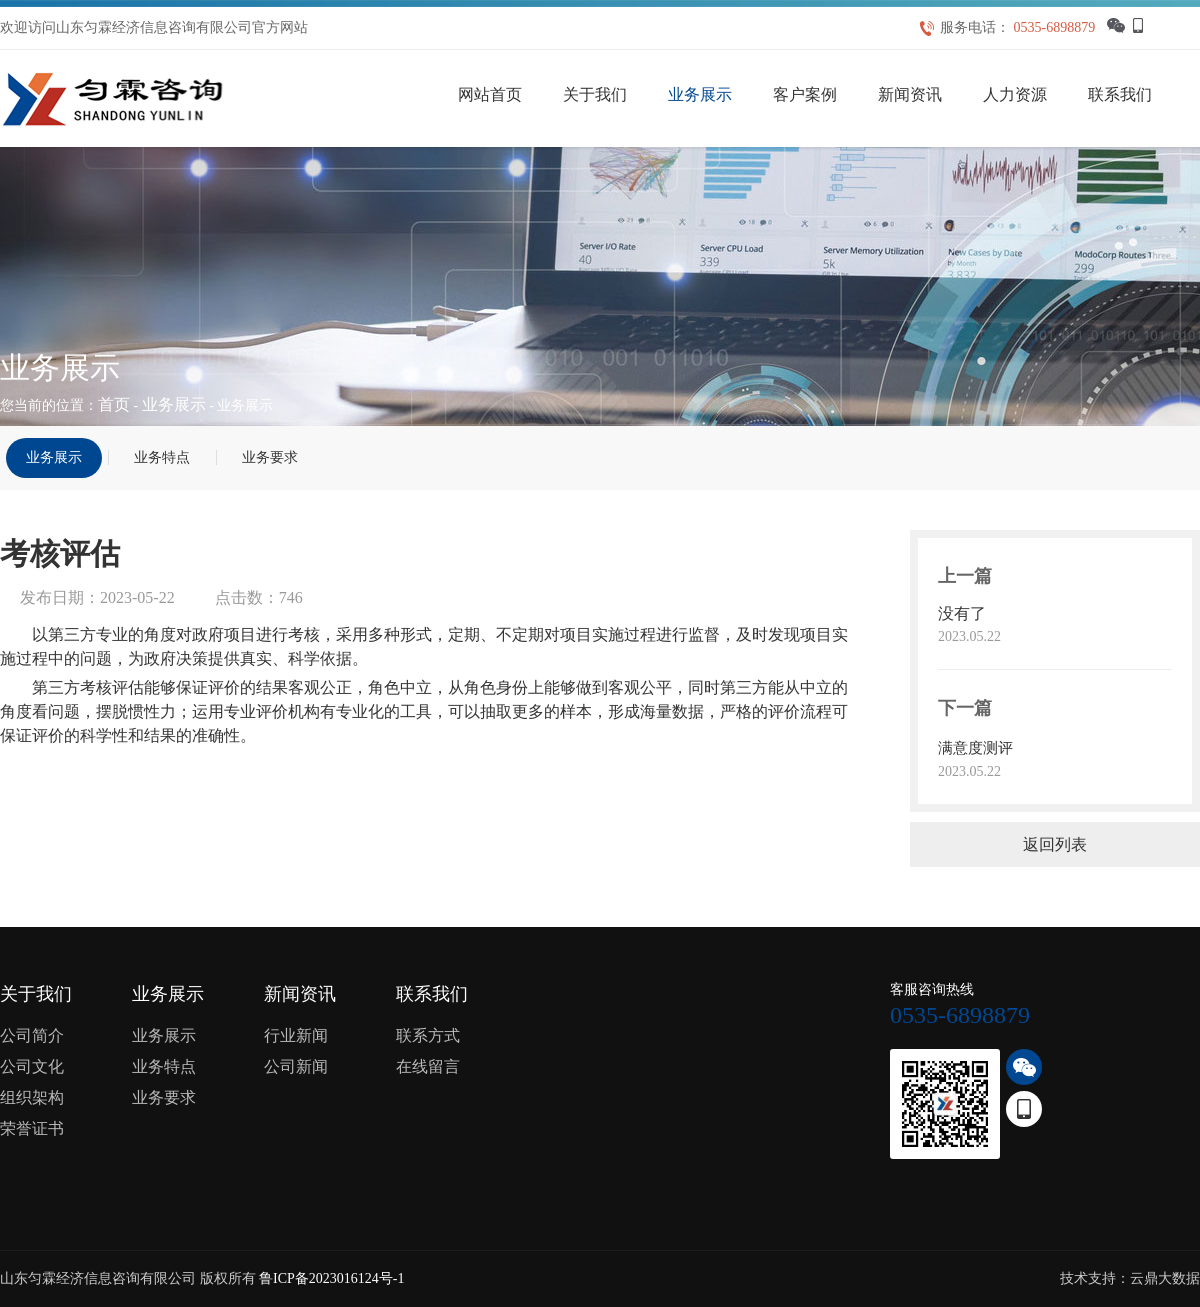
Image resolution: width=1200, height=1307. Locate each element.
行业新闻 (296, 1035)
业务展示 (174, 404)
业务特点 (162, 457)
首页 (114, 404)
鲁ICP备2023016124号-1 (331, 1278)
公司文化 (32, 1066)
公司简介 (32, 1035)
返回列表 (1055, 844)
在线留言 (428, 1066)
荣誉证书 (32, 1128)
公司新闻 (296, 1066)
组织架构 (32, 1097)
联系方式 (428, 1035)
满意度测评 (975, 748)
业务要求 (270, 457)
